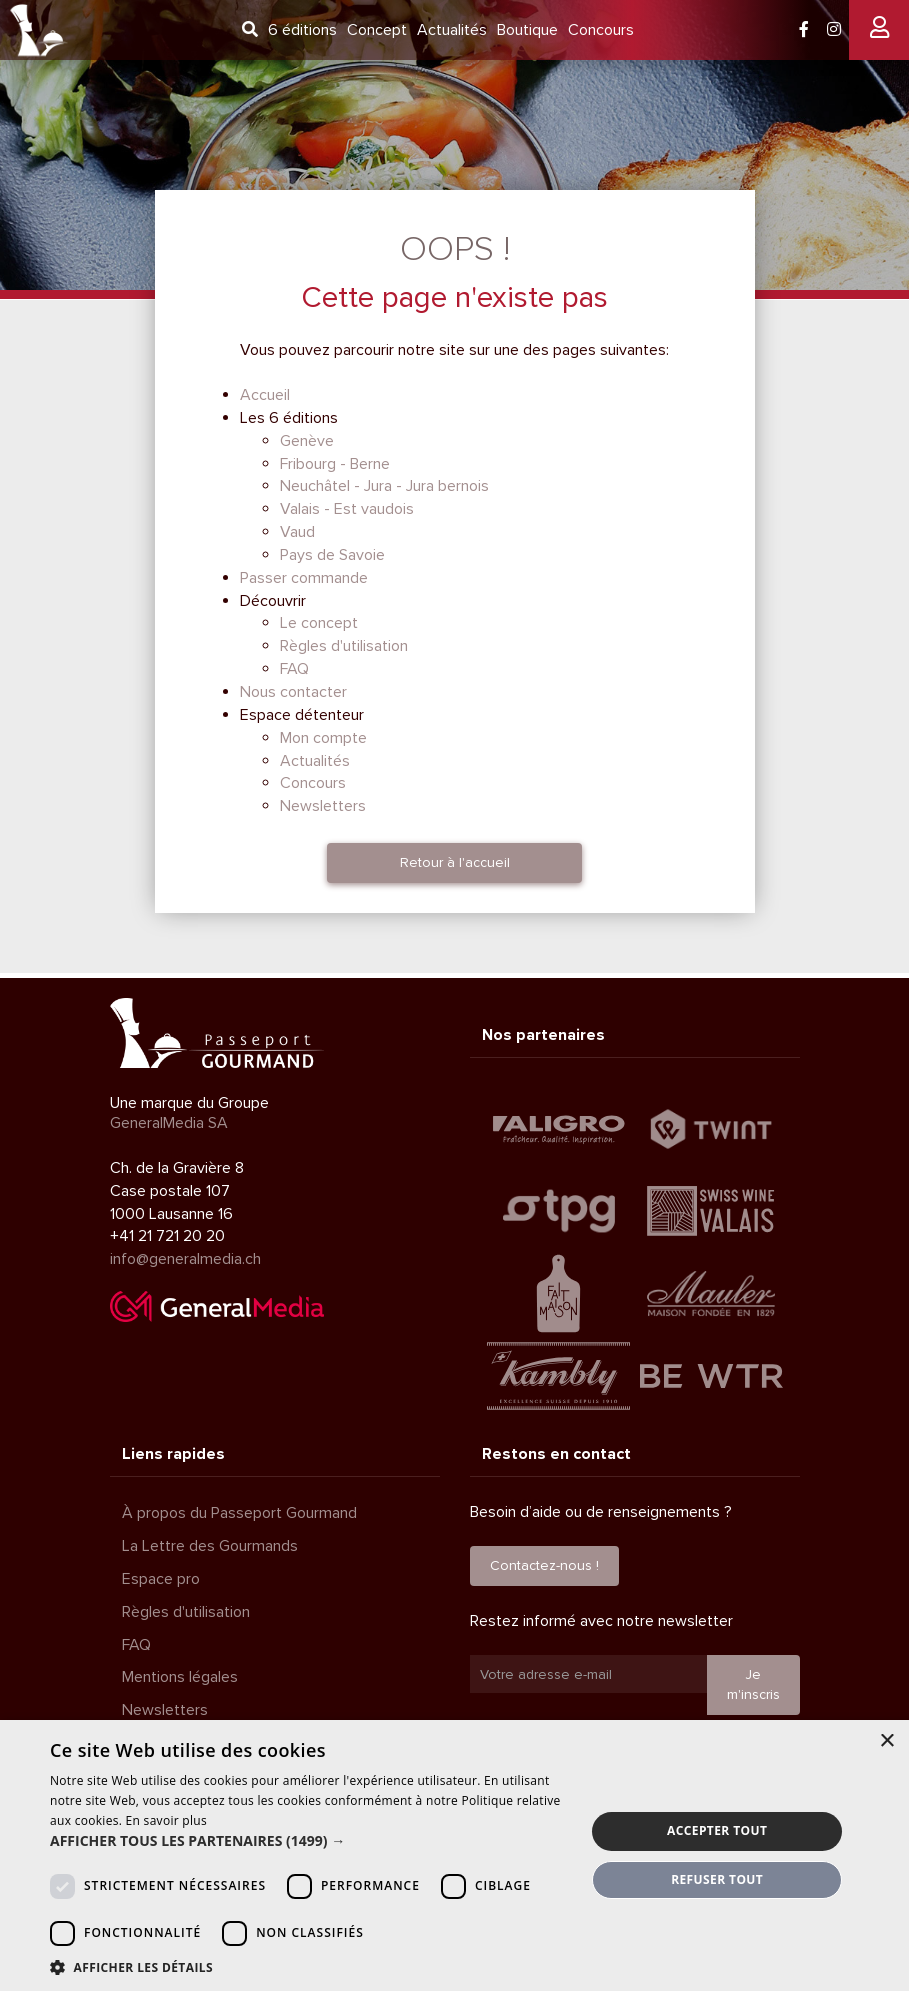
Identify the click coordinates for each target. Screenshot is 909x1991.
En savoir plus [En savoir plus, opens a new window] (166, 1820)
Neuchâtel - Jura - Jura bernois (384, 486)
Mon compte (323, 738)
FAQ (294, 669)
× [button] (886, 1741)
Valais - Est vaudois (347, 509)
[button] (309, 1841)
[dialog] (454, 1855)
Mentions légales (180, 1677)
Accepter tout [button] (717, 1830)
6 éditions (302, 30)
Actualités (452, 30)
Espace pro (161, 1579)
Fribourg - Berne (335, 464)
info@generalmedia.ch (185, 1259)
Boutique (527, 30)
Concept (377, 30)
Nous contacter (293, 692)
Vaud (297, 532)
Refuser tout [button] (717, 1879)
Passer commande (304, 578)
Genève (307, 441)
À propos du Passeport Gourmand (239, 1513)
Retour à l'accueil (455, 862)
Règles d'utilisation (344, 646)
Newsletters (323, 806)
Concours (601, 30)
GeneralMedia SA (169, 1123)
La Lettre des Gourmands (210, 1546)
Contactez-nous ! (544, 1565)
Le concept (319, 623)
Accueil (265, 395)
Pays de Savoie (332, 555)
